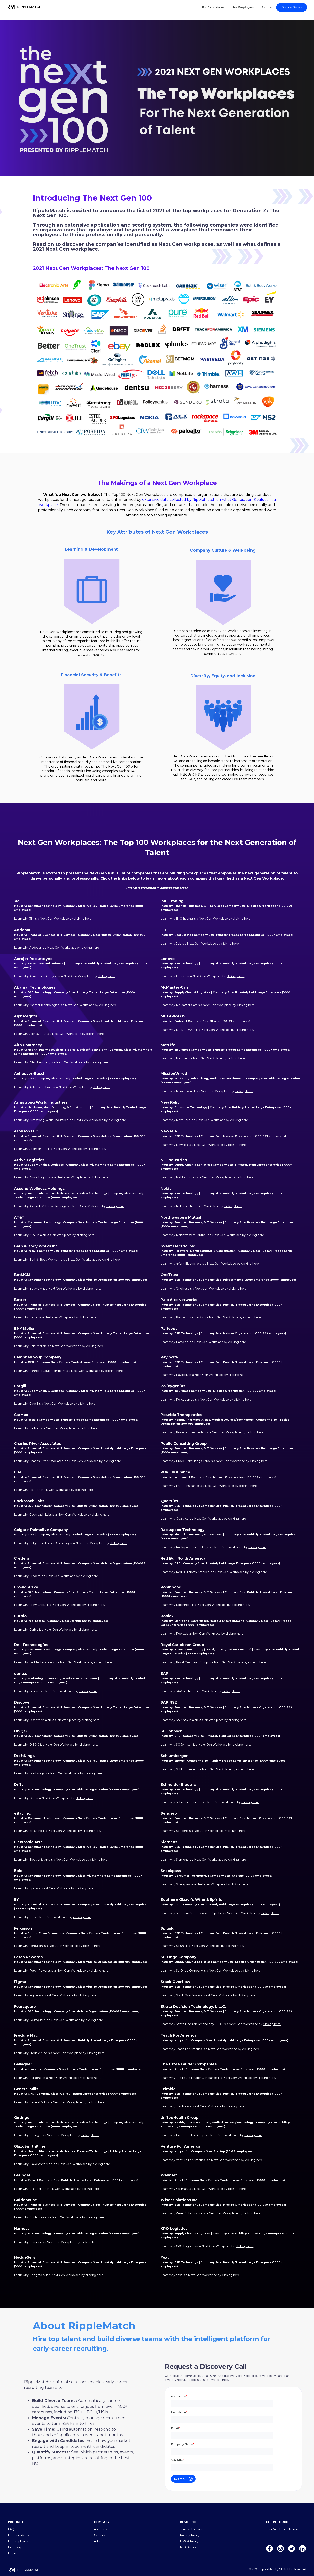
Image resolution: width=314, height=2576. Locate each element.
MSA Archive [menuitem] (189, 2547)
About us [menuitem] (100, 2529)
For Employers (243, 7)
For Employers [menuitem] (18, 2541)
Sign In (267, 7)
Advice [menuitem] (98, 2541)
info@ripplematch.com (282, 2529)
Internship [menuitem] (15, 2547)
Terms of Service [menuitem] (191, 2529)
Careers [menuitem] (99, 2535)
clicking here (242, 919)
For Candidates (213, 7)
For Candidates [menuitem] (18, 2535)
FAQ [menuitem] (11, 2529)
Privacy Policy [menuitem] (189, 2535)
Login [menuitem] (12, 2553)
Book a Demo (292, 7)
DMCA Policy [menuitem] (189, 2541)
